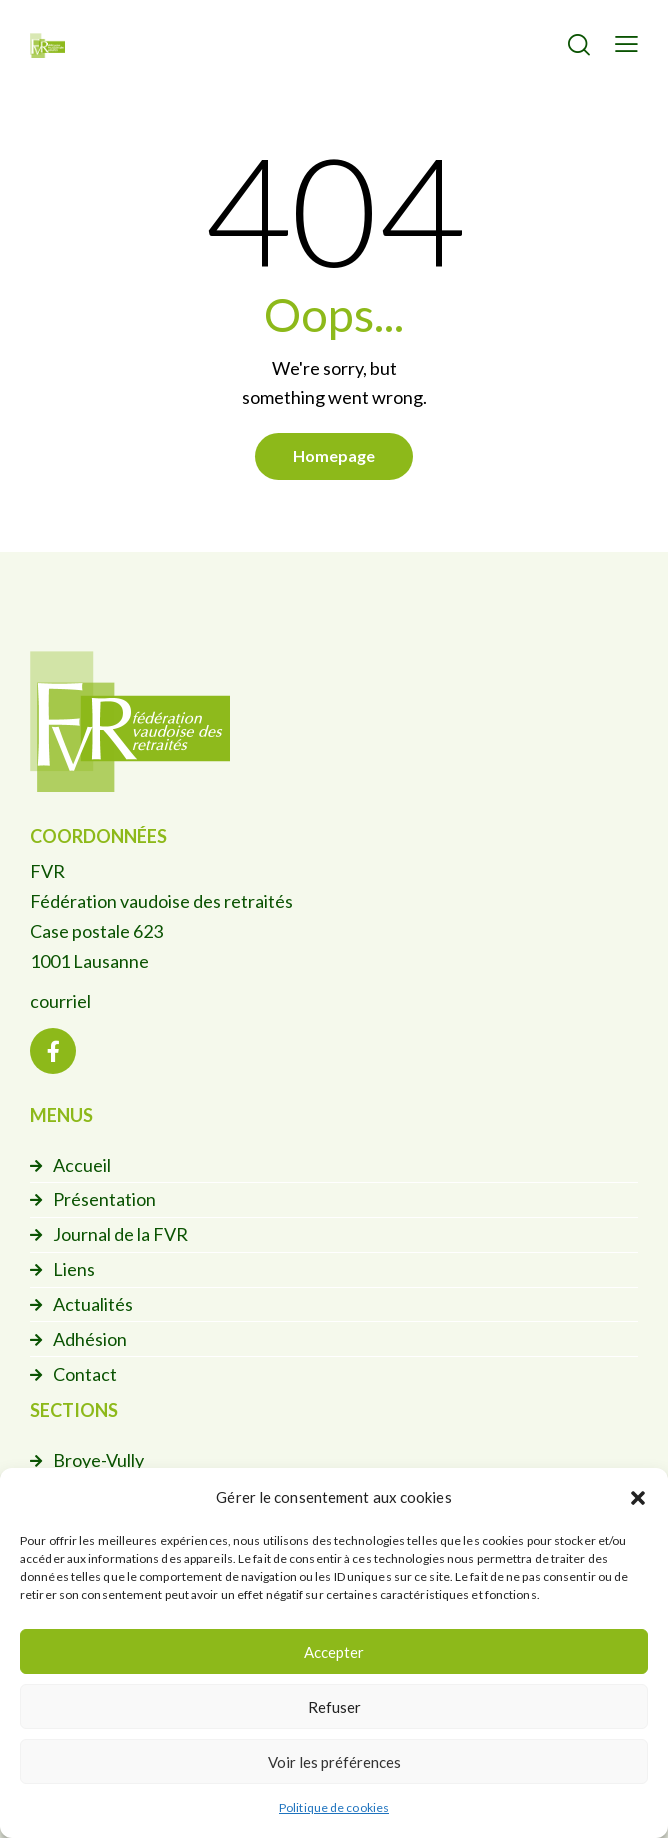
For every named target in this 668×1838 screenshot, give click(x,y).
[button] (638, 1498)
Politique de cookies (334, 1807)
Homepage (334, 455)
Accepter (334, 1652)
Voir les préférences (334, 1762)
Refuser (334, 1707)
